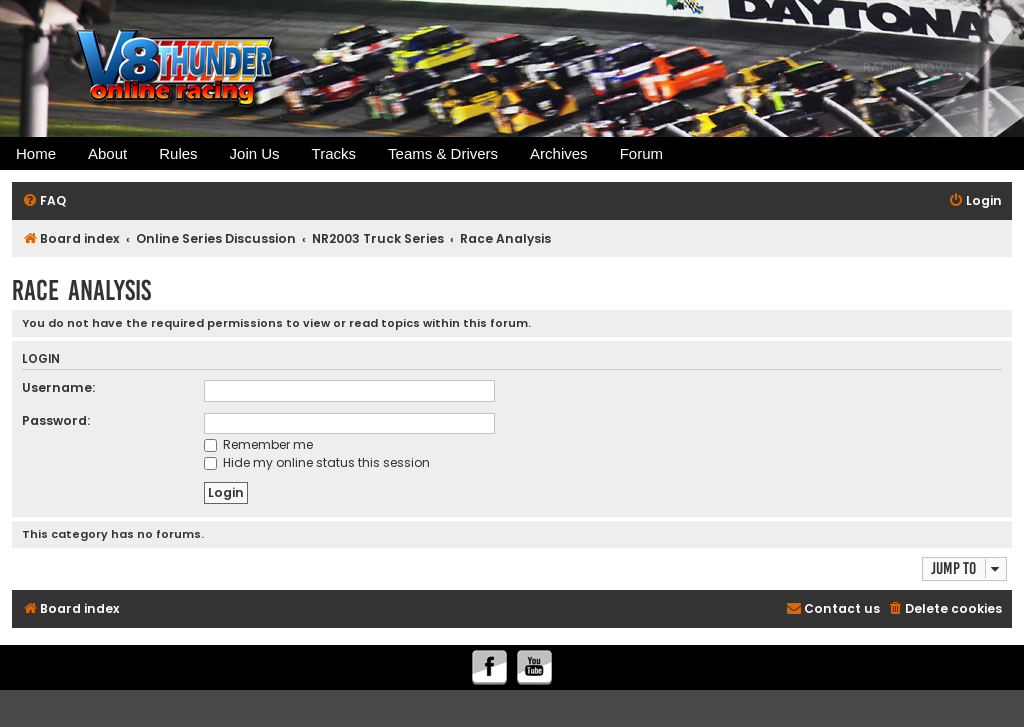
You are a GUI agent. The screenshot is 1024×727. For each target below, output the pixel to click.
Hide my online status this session (317, 462)
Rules (178, 153)
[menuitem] (44, 201)
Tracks (334, 153)
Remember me (258, 444)
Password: (56, 420)
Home (36, 153)
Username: (58, 387)
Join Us (255, 153)
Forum (641, 153)
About (107, 153)
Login (41, 359)
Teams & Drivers (443, 153)
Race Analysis (81, 290)
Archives (559, 153)
